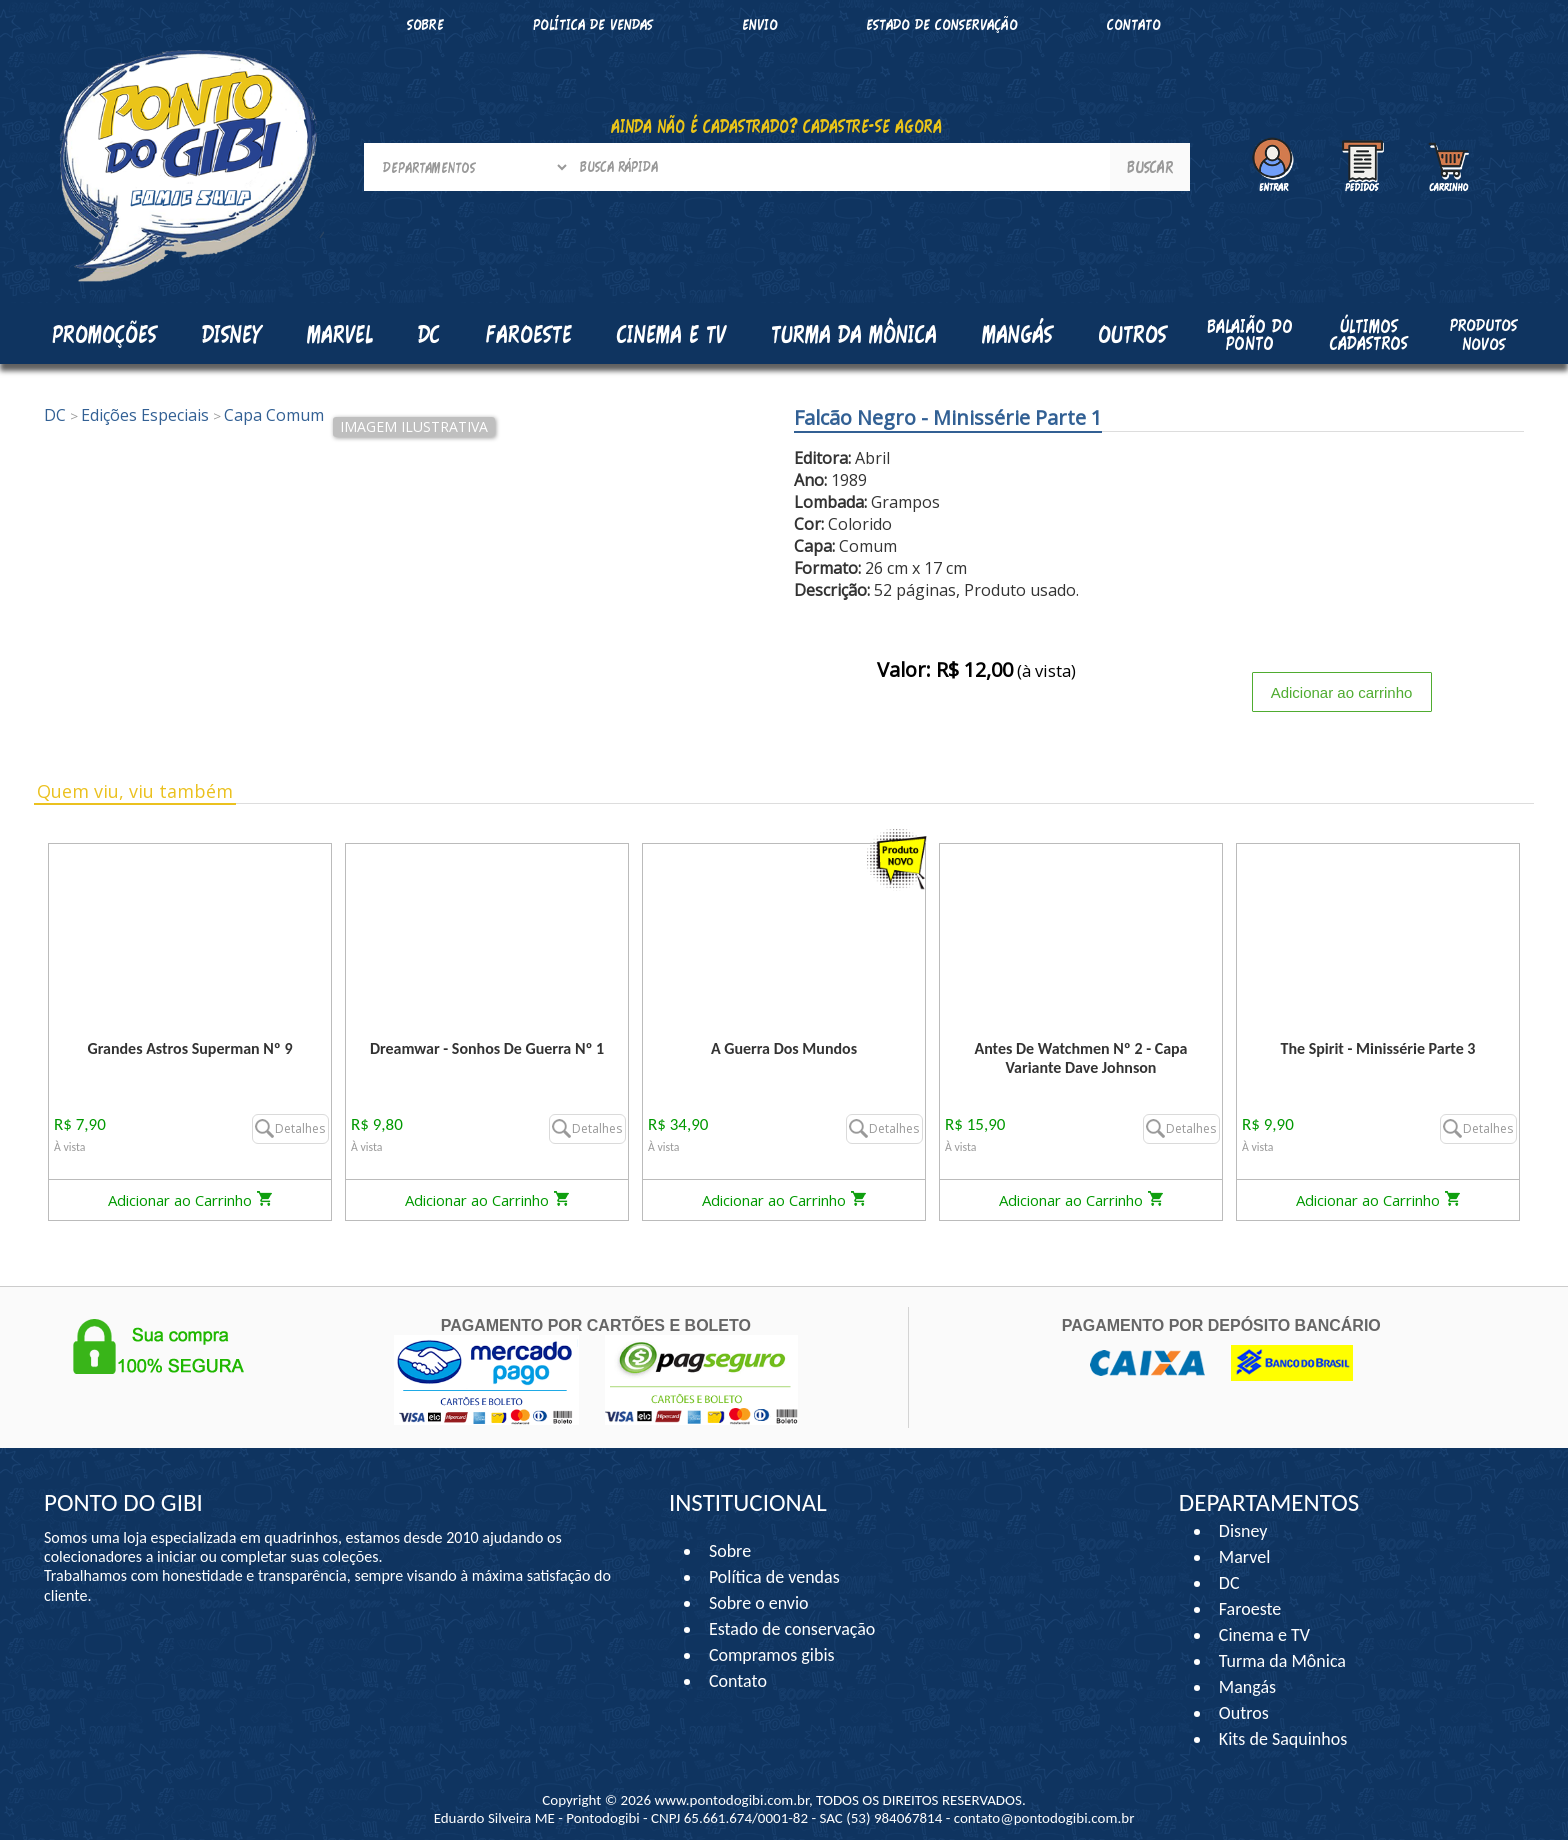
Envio (760, 24)
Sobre (425, 24)
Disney (1243, 1531)
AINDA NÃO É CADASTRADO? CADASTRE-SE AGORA (776, 126)
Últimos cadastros (1369, 334)
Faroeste (1250, 1609)
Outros (1244, 1713)
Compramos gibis (772, 1655)
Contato (1134, 24)
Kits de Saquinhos (1283, 1739)
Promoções (104, 334)
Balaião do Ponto (1250, 334)
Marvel (1245, 1557)
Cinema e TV (1264, 1635)
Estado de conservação (942, 24)
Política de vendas (593, 24)
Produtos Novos (1483, 334)
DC (1229, 1583)
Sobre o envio (759, 1603)
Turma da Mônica (1282, 1661)
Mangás (1017, 334)
